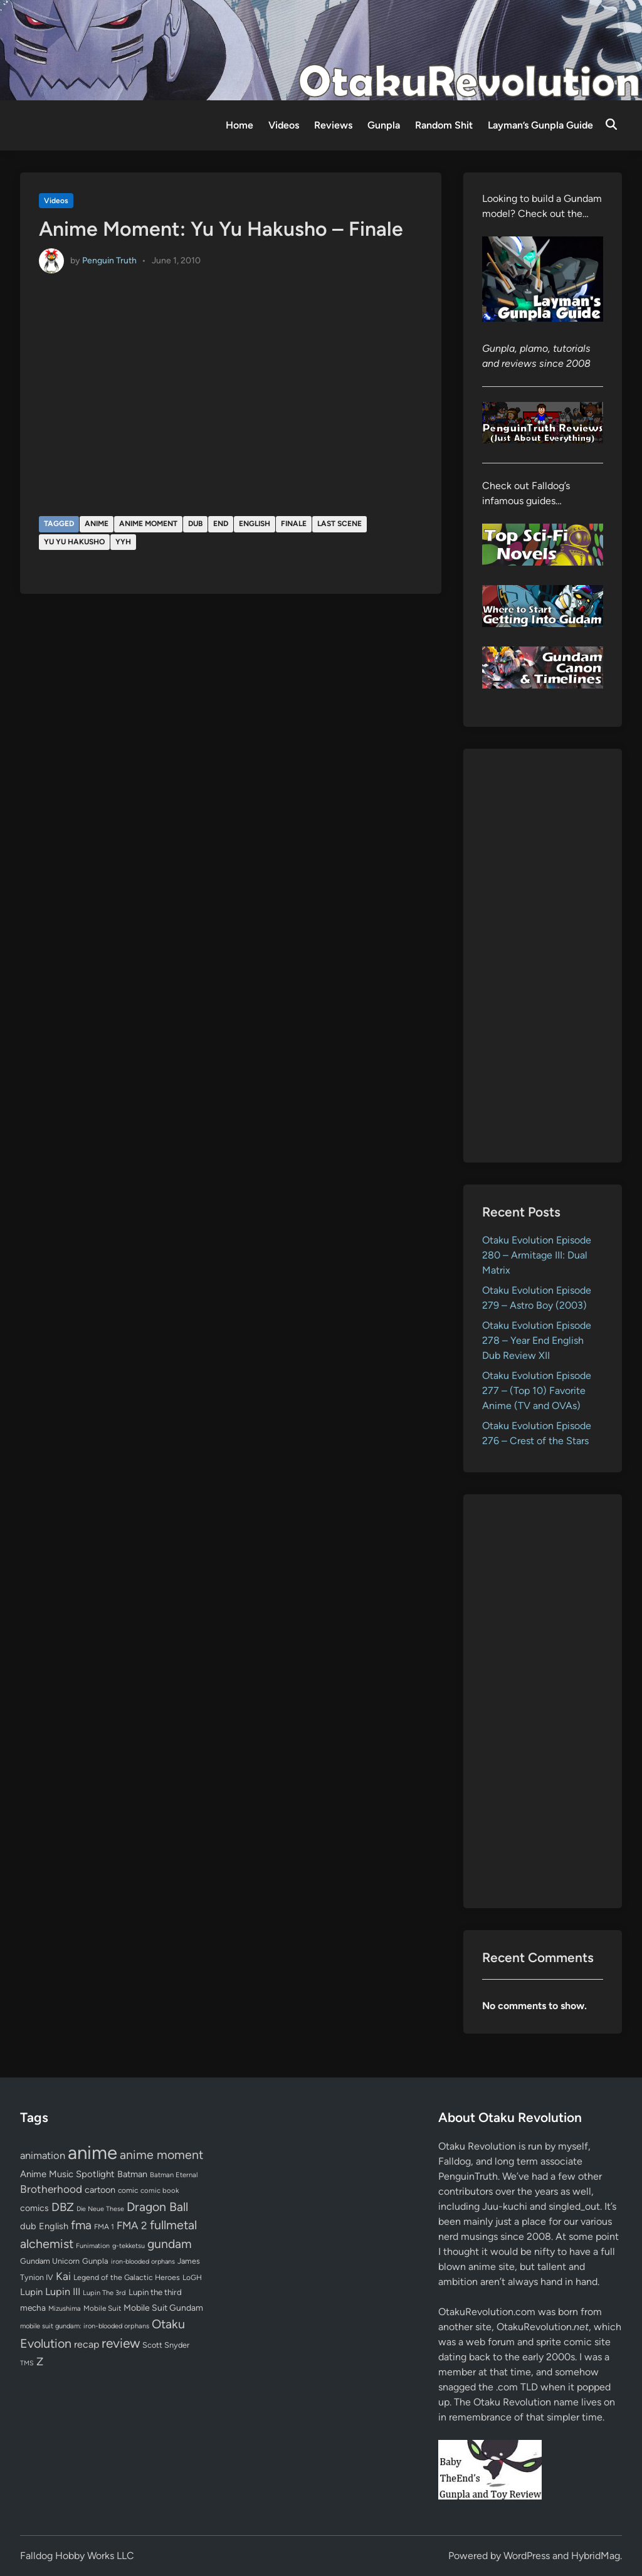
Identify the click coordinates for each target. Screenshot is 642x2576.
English (254, 523)
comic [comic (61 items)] (128, 2190)
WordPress (526, 2556)
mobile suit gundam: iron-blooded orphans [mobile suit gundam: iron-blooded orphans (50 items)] (84, 2326)
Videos (283, 125)
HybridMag (595, 2556)
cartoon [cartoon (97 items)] (100, 2189)
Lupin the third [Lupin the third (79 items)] (155, 2292)
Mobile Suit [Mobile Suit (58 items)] (102, 2308)
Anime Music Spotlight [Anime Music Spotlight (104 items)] (67, 2174)
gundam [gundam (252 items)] (169, 2243)
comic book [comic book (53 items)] (159, 2190)
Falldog (454, 2161)
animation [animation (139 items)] (42, 2155)
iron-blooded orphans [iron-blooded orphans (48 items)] (143, 2261)
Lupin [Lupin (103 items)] (31, 2292)
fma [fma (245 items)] (81, 2225)
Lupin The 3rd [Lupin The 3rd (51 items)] (104, 2292)
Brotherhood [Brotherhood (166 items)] (51, 2189)
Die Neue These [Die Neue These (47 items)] (100, 2209)
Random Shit (444, 125)
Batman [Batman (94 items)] (132, 2174)
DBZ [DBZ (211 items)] (62, 2207)
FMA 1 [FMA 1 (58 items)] (104, 2226)
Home (239, 125)
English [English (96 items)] (53, 2226)
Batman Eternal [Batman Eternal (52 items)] (173, 2174)
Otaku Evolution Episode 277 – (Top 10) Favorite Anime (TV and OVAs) (536, 1391)
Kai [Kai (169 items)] (63, 2276)
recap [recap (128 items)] (86, 2344)
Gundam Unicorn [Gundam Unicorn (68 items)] (50, 2261)
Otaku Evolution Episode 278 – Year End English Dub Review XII (536, 1340)
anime (96, 523)
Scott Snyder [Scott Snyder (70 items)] (165, 2345)
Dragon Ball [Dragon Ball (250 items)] (157, 2206)
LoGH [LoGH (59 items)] (192, 2277)
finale (294, 523)
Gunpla (383, 125)
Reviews (333, 125)
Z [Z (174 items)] (39, 2361)
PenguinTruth (468, 2176)
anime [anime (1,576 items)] (92, 2152)
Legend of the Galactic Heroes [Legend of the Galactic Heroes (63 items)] (126, 2277)
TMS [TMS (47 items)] (27, 2363)
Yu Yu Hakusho (74, 541)
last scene (339, 523)
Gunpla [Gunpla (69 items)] (95, 2261)
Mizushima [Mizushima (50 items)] (64, 2308)
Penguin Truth (109, 260)
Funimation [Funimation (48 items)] (93, 2246)
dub (195, 523)
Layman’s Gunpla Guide (540, 125)
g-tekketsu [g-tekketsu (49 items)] (128, 2246)
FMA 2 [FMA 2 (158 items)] (132, 2225)
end (220, 523)
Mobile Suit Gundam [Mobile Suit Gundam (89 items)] (163, 2308)
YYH (123, 541)
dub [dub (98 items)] (28, 2226)
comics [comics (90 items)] (34, 2208)
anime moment (148, 523)
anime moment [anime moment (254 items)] (161, 2154)
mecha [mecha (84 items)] (33, 2308)
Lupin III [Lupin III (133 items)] (62, 2292)
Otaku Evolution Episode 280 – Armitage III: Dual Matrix (536, 1255)
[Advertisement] (542, 956)
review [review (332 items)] (121, 2343)
